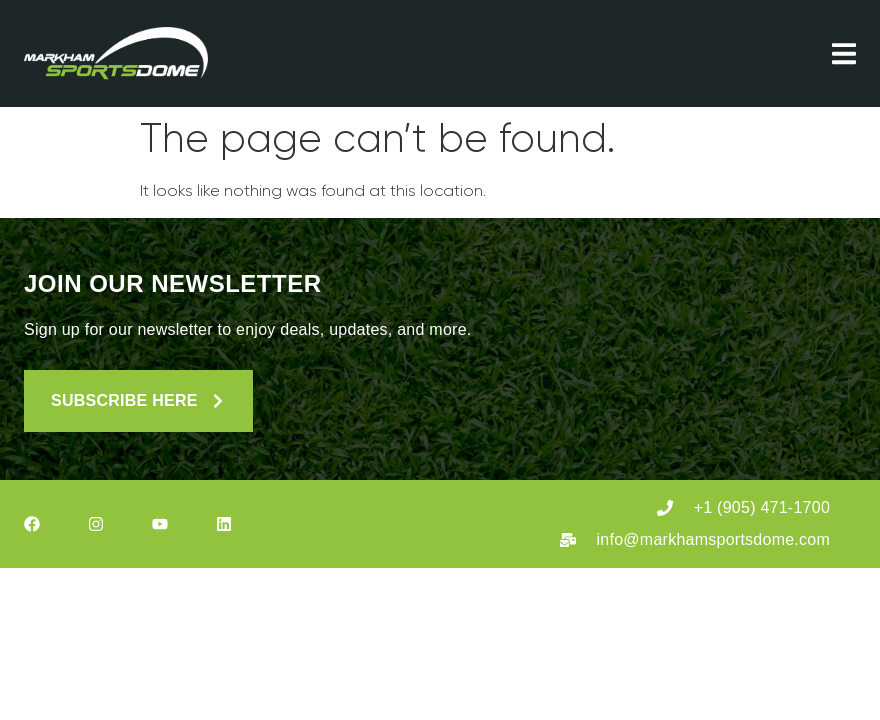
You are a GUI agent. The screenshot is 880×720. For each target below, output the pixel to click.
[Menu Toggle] (844, 53)
